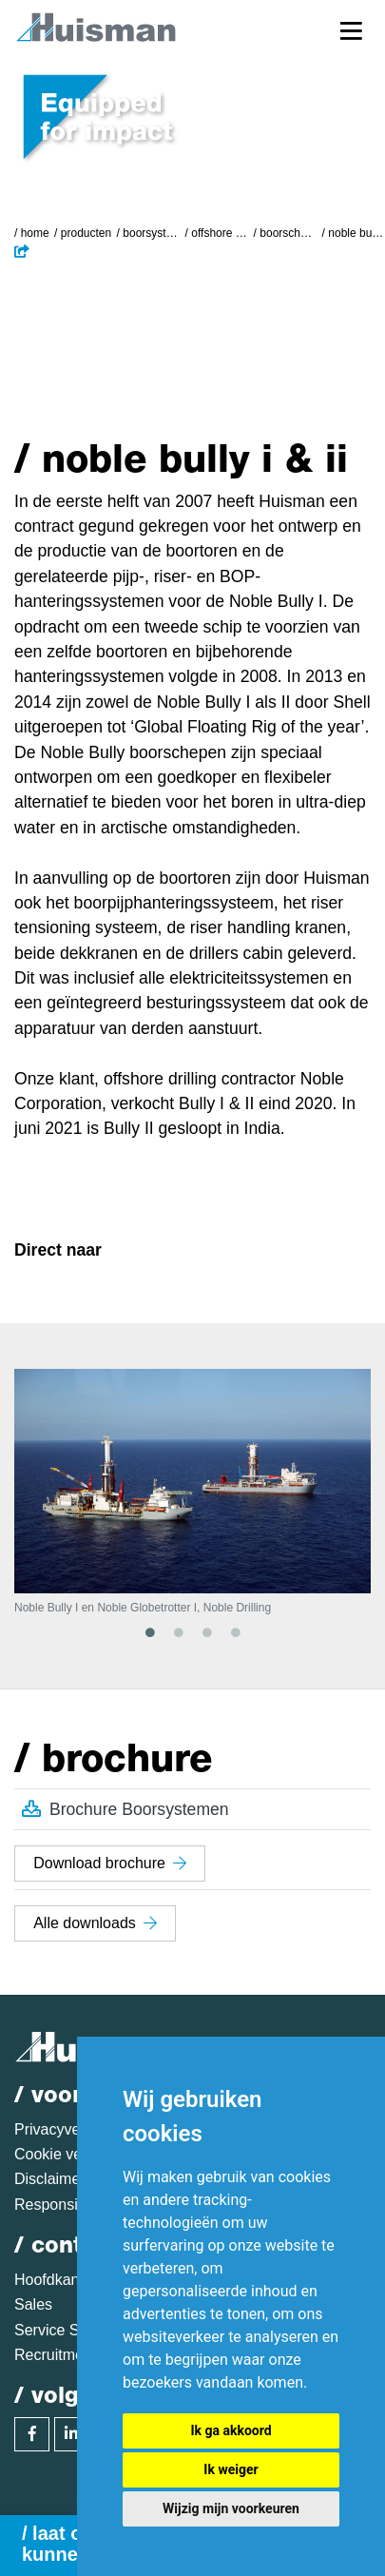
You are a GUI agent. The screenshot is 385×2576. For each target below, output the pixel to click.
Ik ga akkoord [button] (230, 2430)
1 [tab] (150, 1632)
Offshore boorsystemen (219, 233)
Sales (33, 2304)
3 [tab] (207, 1632)
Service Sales (60, 2330)
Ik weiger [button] (230, 2469)
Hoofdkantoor (60, 2280)
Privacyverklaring (72, 2129)
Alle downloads (95, 1923)
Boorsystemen (151, 233)
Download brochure (109, 1863)
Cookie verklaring (73, 2154)
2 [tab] (178, 1632)
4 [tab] (235, 1632)
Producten (86, 233)
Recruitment (55, 2355)
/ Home (31, 233)
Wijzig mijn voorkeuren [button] (231, 2508)
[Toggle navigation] (351, 30)
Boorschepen (288, 233)
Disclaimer (50, 2179)
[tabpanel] (192, 1491)
